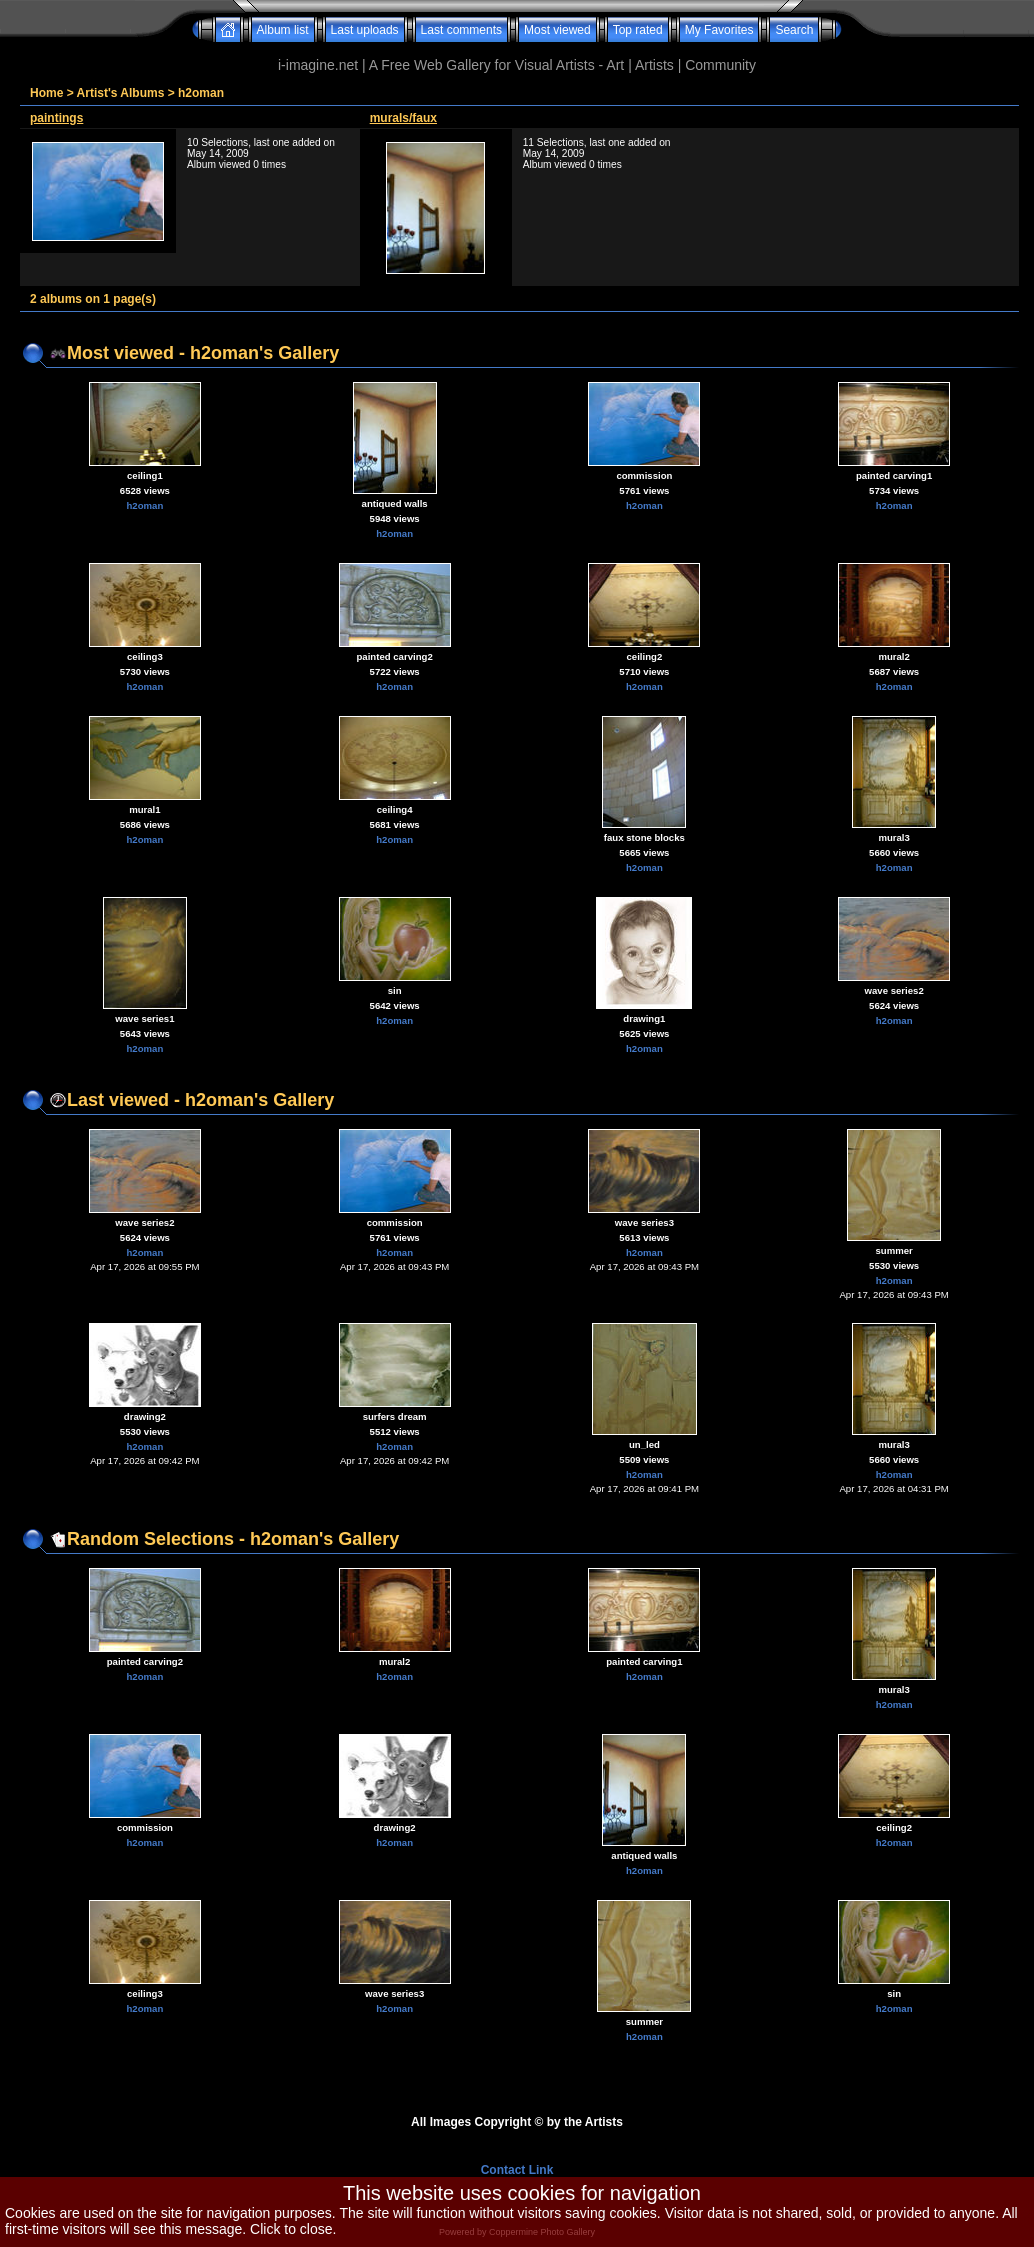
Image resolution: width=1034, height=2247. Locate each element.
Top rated (638, 30)
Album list (283, 30)
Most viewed (557, 30)
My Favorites (719, 30)
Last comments (461, 30)
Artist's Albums (121, 93)
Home (46, 93)
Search (794, 30)
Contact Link (517, 2170)
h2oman (201, 93)
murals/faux (403, 118)
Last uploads (365, 30)
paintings (56, 118)
